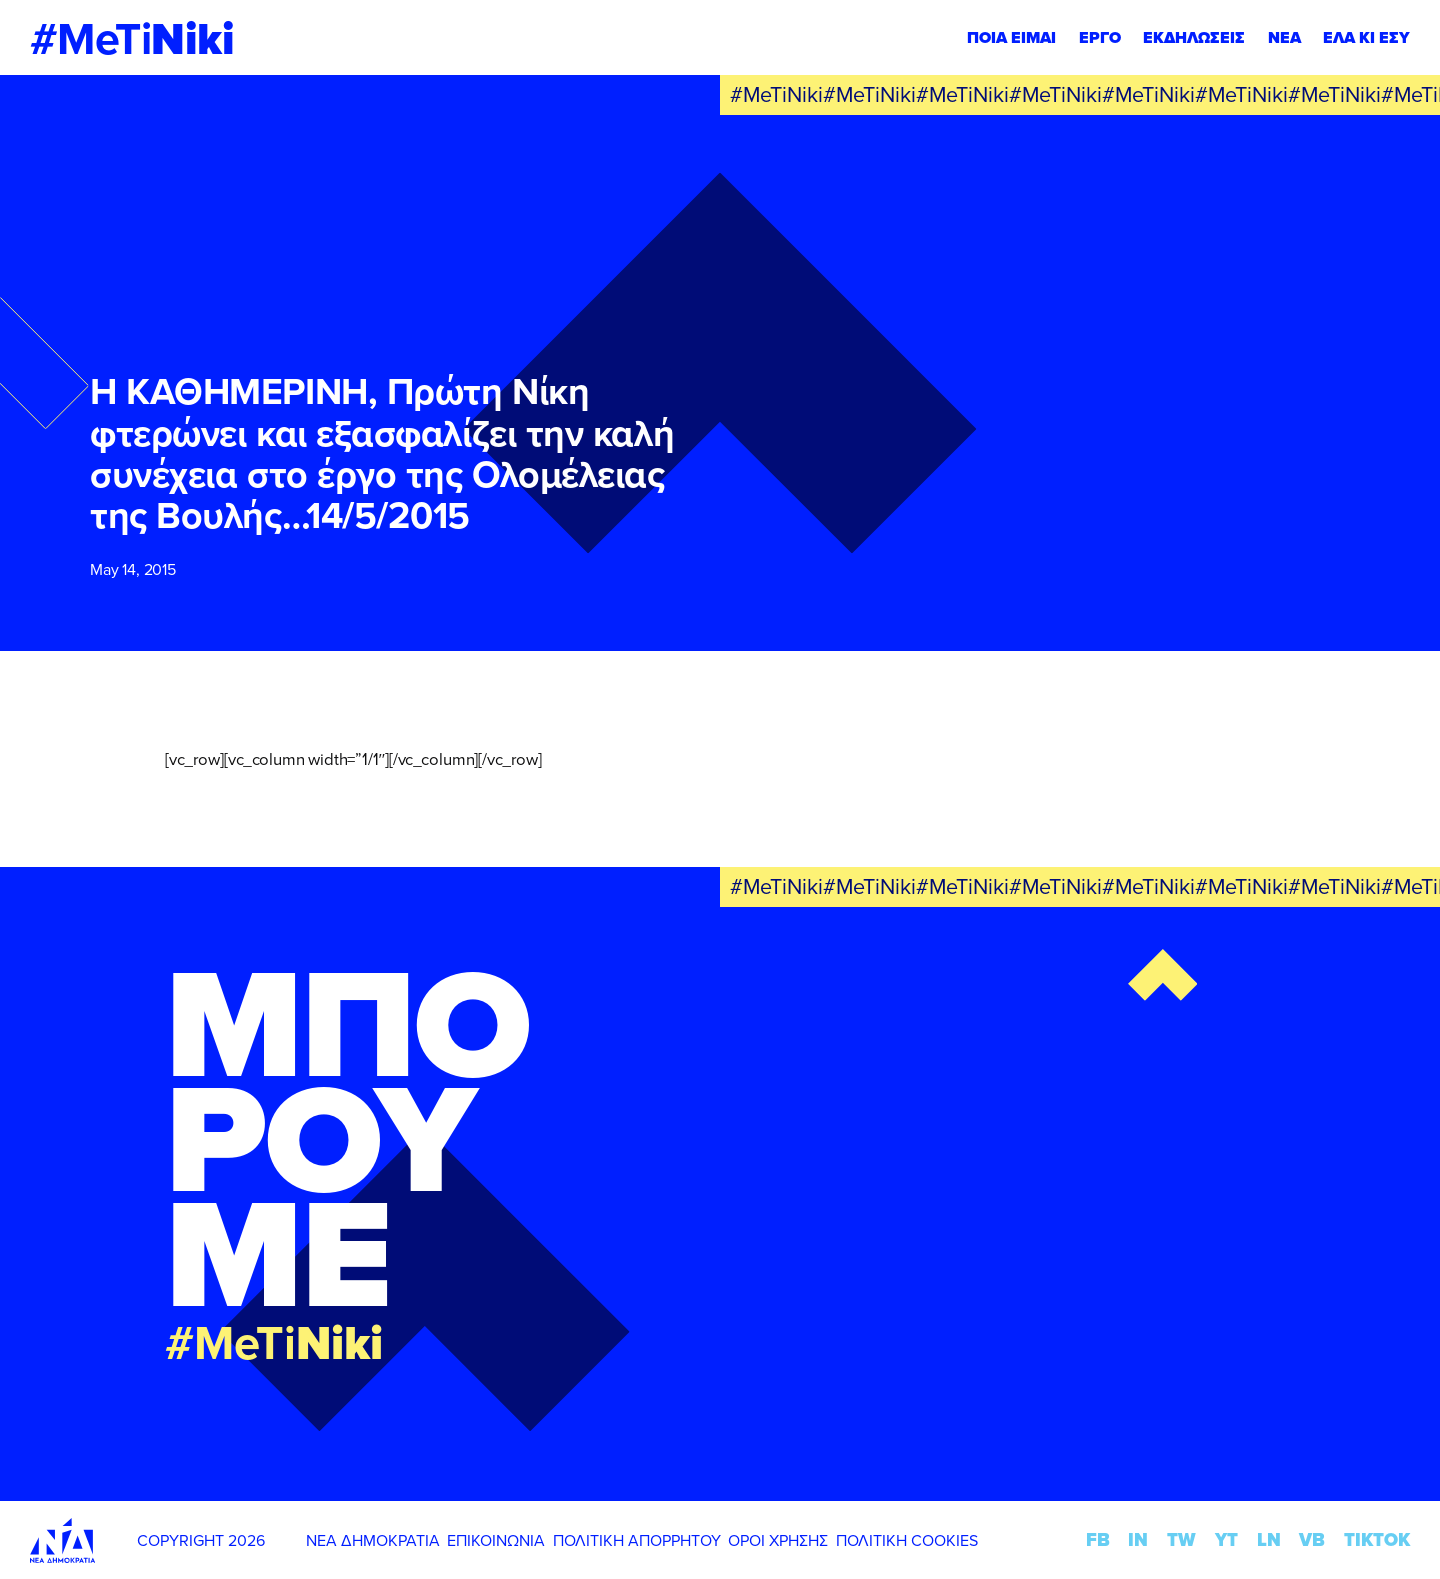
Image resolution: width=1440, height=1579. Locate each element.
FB (1098, 1539)
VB (1312, 1539)
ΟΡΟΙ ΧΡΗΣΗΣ (778, 1540)
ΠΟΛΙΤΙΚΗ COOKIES (907, 1540)
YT (1226, 1539)
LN (1269, 1539)
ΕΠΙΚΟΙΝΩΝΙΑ (496, 1540)
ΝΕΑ (1284, 37)
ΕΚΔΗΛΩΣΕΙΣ (1194, 37)
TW (1181, 1539)
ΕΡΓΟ (1100, 37)
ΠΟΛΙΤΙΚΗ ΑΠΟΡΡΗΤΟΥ (637, 1540)
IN (1138, 1539)
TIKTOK (1377, 1539)
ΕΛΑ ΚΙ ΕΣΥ (1366, 37)
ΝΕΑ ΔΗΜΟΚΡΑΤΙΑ (373, 1540)
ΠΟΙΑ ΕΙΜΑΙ (1011, 37)
